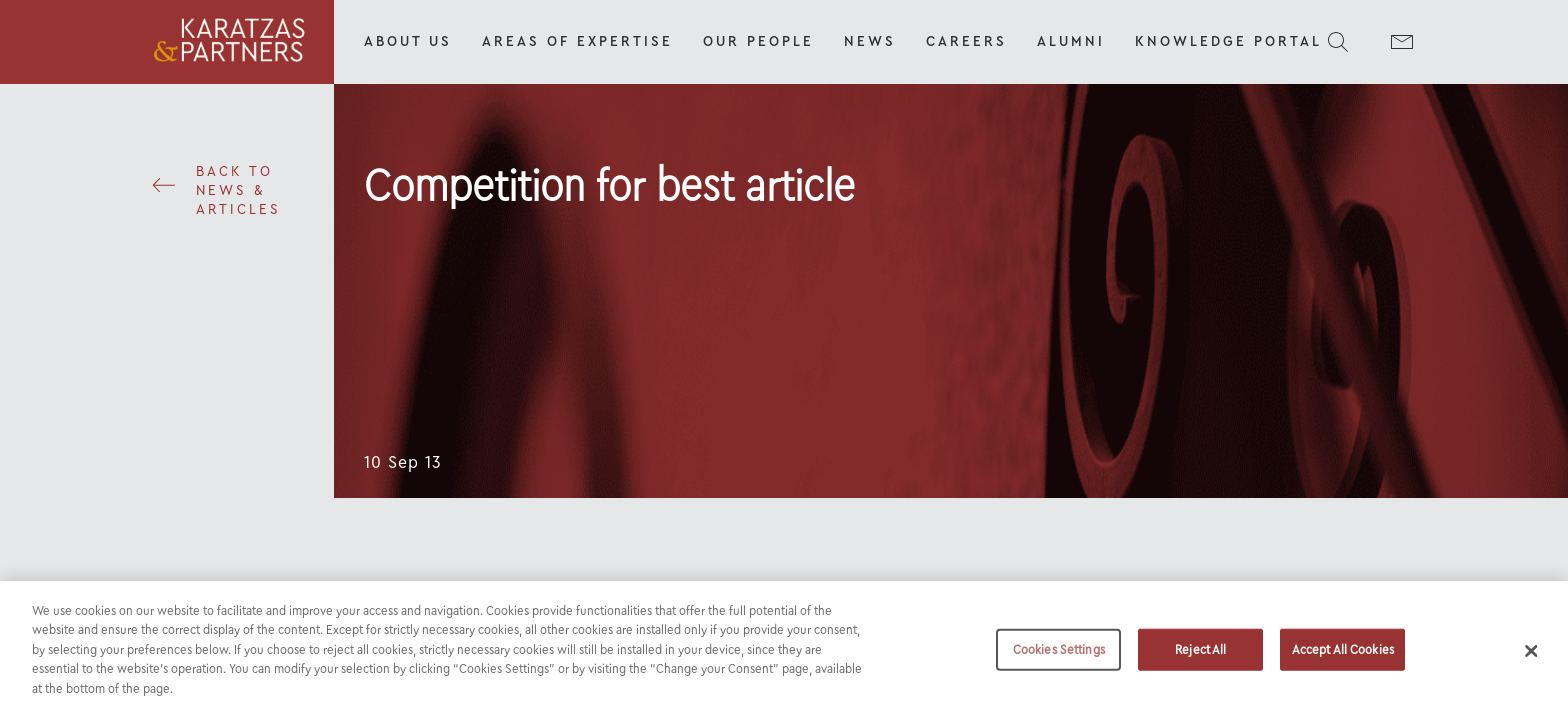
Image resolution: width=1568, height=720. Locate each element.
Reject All (1200, 659)
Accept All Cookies (1343, 659)
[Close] (1532, 661)
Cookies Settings (1059, 659)
